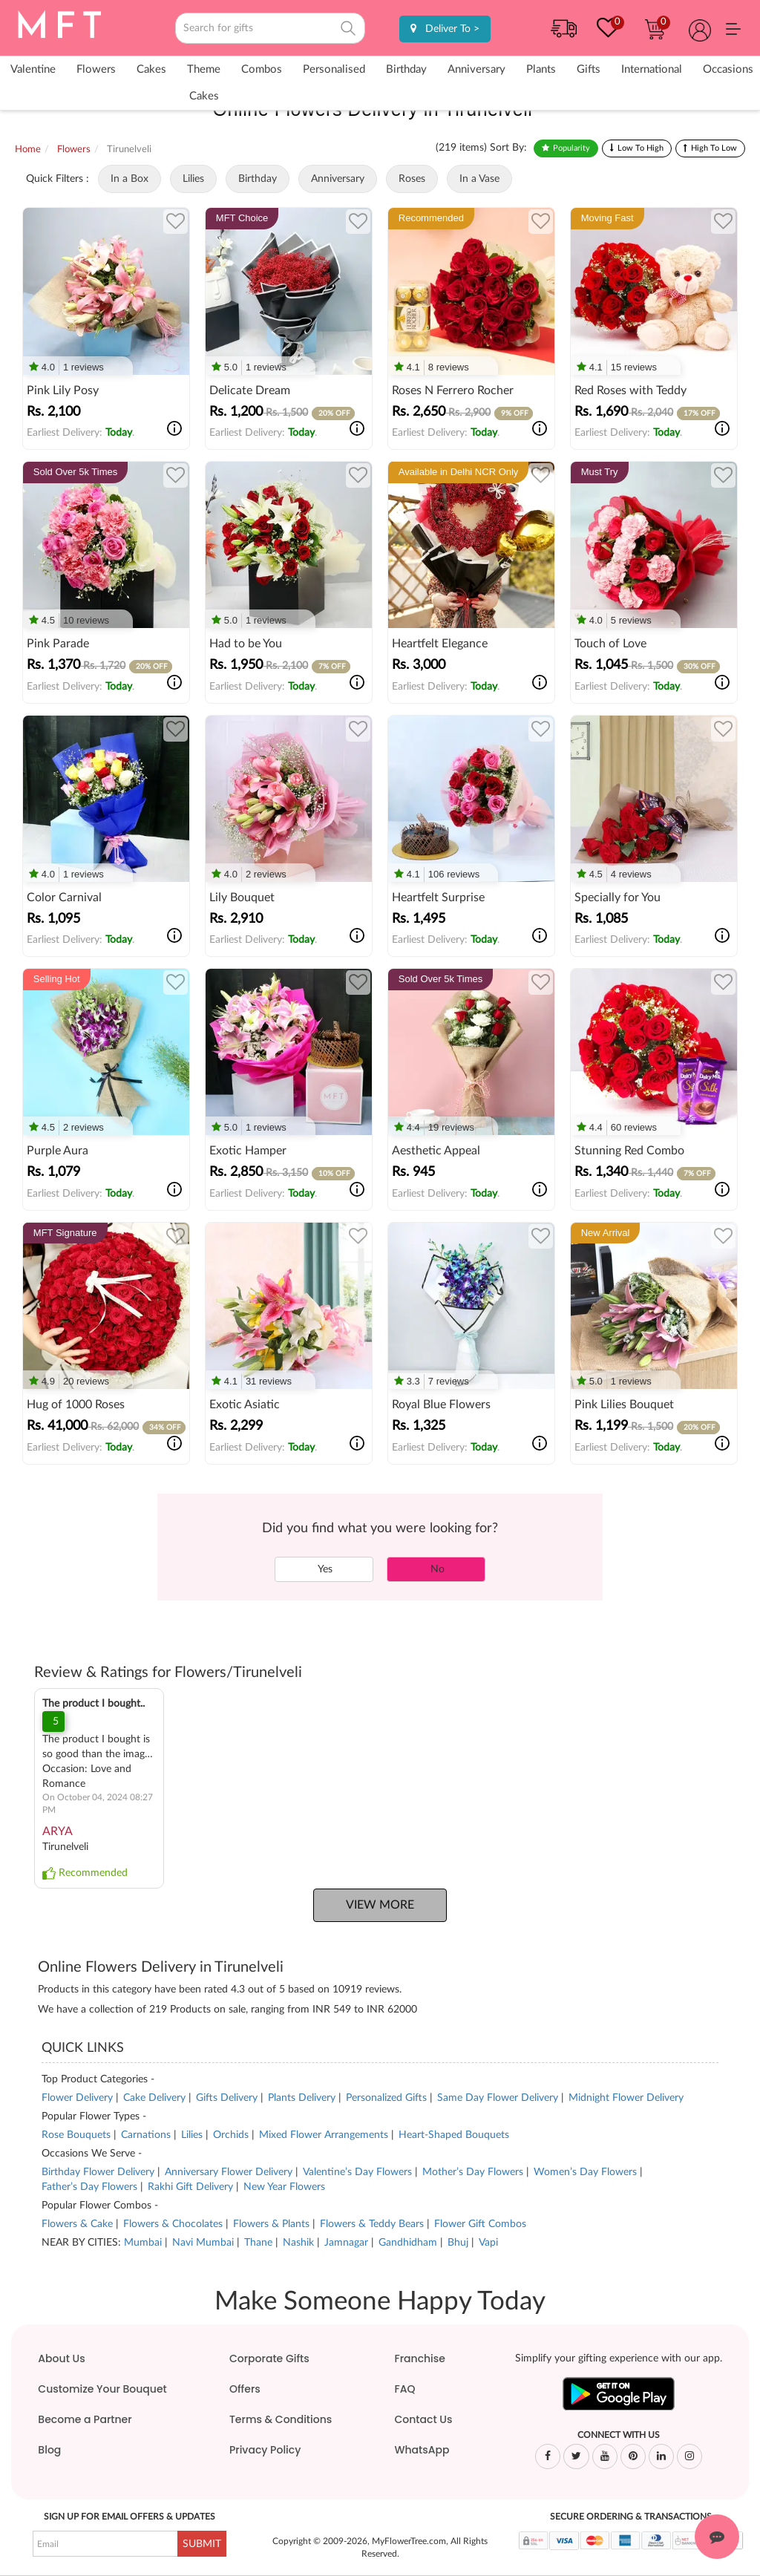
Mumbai (143, 2242)
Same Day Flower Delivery (497, 2098)
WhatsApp (421, 2449)
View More (380, 1905)
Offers (245, 2389)
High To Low (714, 148)
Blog (49, 2449)
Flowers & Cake (79, 2224)
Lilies (192, 2135)
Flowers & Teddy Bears (373, 2224)
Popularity (571, 148)
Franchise (419, 2358)
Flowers (96, 69)
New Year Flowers (284, 2187)
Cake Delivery (154, 2098)
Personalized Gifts (386, 2098)
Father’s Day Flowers (89, 2187)
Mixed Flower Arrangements (323, 2135)
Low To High (641, 148)
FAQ (404, 2389)
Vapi (488, 2242)
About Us (61, 2358)
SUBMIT (202, 2544)
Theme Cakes (203, 83)
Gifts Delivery (227, 2098)
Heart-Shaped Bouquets (454, 2135)
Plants (541, 69)
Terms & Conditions (280, 2419)
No (436, 1569)
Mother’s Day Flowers (472, 2172)
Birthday (406, 69)
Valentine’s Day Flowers (359, 2172)
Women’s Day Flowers (585, 2172)
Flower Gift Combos (480, 2224)
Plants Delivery (301, 2098)
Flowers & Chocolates (174, 2224)
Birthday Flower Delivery (98, 2172)
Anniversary (476, 69)
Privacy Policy (265, 2449)
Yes (323, 1569)
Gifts (588, 69)
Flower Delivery (77, 2098)
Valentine (33, 69)
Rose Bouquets (76, 2135)
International (651, 69)
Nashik (298, 2242)
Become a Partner (84, 2419)
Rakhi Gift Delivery (190, 2187)
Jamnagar (346, 2242)
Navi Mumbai (203, 2242)
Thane (258, 2242)
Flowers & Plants (272, 2224)
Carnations (146, 2135)
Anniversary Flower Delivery (228, 2172)
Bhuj (458, 2242)
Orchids (231, 2135)
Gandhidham (408, 2242)
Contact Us (423, 2419)
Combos (261, 69)
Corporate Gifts (269, 2358)
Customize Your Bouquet (102, 2389)
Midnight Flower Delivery (626, 2098)
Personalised (334, 69)
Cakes (151, 69)
